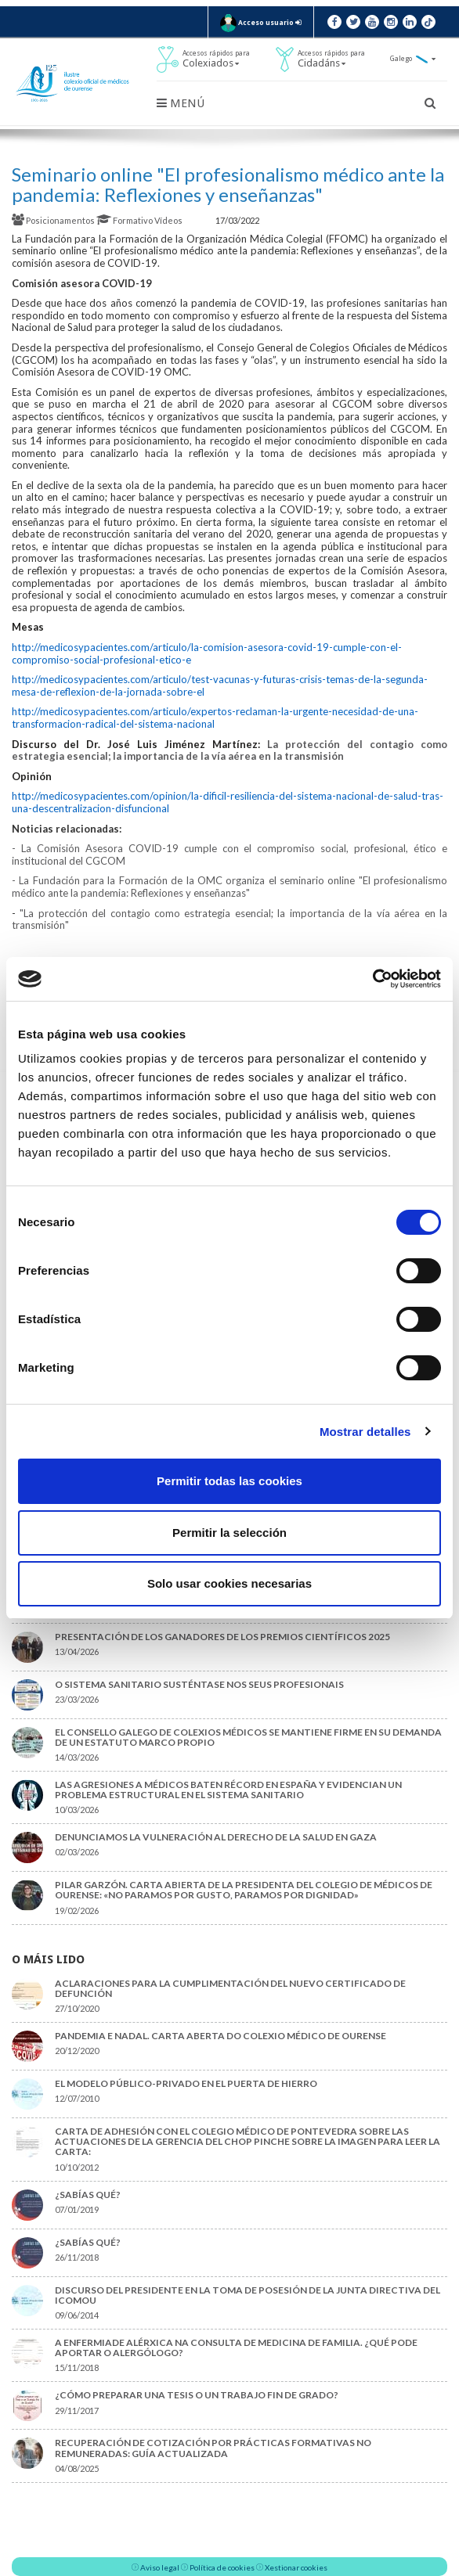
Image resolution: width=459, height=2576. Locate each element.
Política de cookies (222, 2567)
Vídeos (169, 220)
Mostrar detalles (365, 1431)
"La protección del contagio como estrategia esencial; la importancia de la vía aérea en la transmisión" (229, 919)
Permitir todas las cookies (229, 1481)
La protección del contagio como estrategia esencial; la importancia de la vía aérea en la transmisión (229, 750)
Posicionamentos (54, 220)
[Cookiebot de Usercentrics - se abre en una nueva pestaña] (372, 979)
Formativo (125, 220)
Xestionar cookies (296, 2567)
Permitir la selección (229, 1532)
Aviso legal (159, 2567)
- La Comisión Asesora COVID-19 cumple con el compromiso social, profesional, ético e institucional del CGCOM (229, 854)
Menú (180, 103)
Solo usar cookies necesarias (229, 1583)
